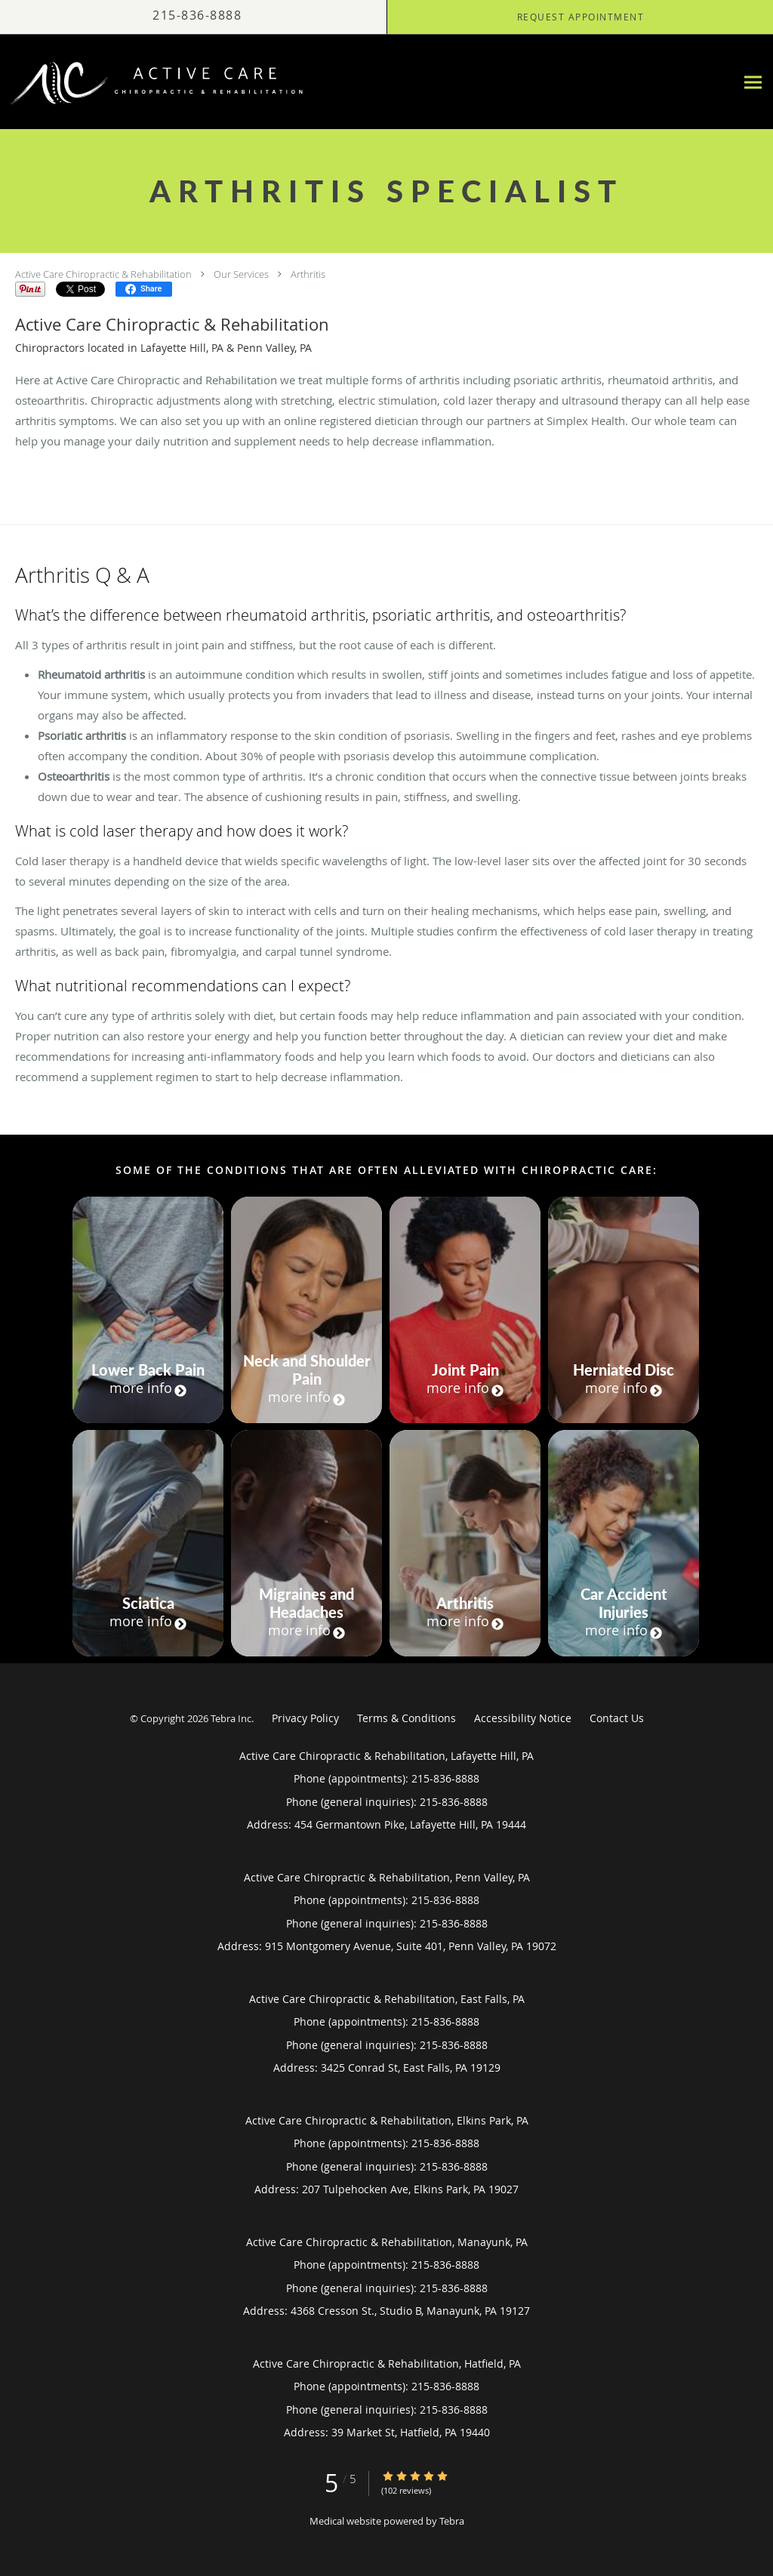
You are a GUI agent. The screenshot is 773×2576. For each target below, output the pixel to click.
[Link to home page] (154, 82)
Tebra (451, 2521)
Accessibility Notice (522, 1718)
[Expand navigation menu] (753, 82)
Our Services (241, 274)
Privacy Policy (305, 1718)
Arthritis (308, 274)
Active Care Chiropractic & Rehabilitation (103, 274)
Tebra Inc (231, 1718)
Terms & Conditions (406, 1718)
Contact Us (617, 1718)
